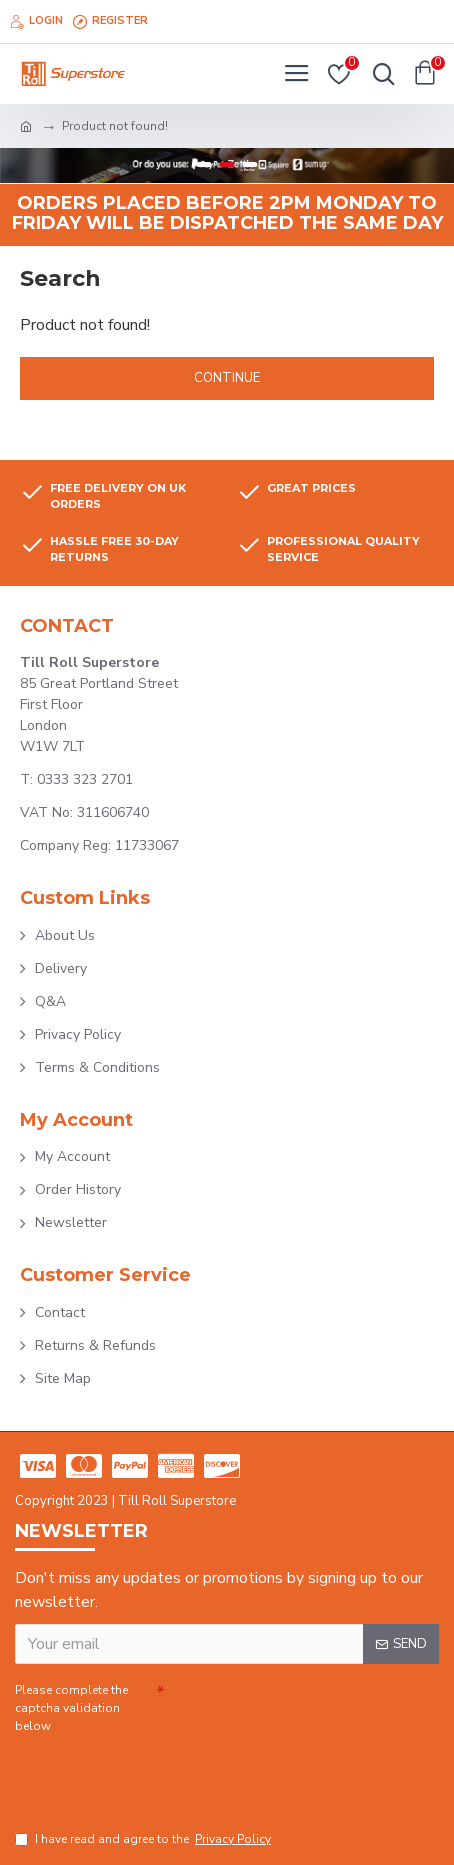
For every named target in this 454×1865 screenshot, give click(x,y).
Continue (227, 378)
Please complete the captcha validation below (71, 1708)
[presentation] (155, 1773)
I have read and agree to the (144, 1839)
